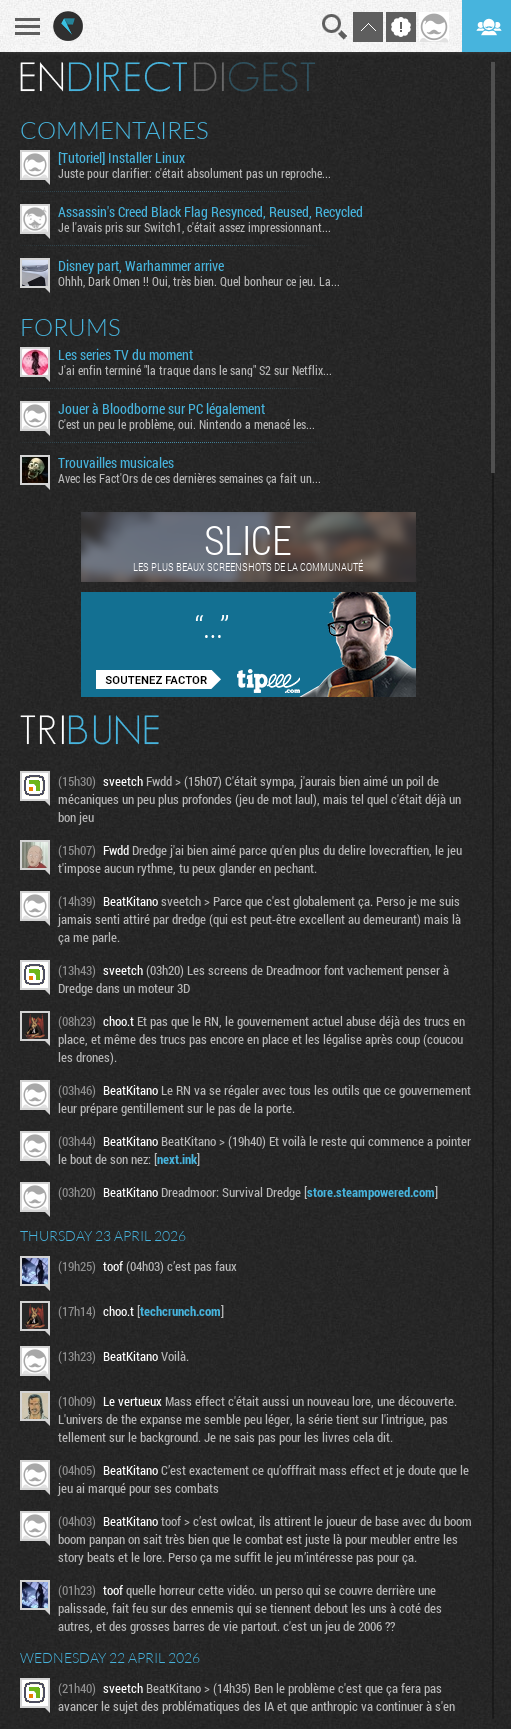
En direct (103, 77)
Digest (254, 77)
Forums (70, 327)
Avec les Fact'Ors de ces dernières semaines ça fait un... (189, 478)
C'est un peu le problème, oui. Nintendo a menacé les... (186, 424)
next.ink (177, 1159)
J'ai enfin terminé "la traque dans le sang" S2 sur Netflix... (195, 370)
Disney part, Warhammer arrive (141, 266)
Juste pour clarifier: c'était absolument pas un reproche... (194, 173)
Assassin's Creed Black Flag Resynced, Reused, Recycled (210, 212)
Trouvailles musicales (116, 463)
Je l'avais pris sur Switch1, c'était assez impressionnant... (194, 227)
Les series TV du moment (125, 355)
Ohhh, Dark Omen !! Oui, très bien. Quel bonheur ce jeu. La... (199, 281)
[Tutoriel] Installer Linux (121, 158)
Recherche (335, 27)
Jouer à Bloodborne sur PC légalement (161, 409)
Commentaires (114, 130)
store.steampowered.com (371, 1192)
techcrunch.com (180, 1311)
